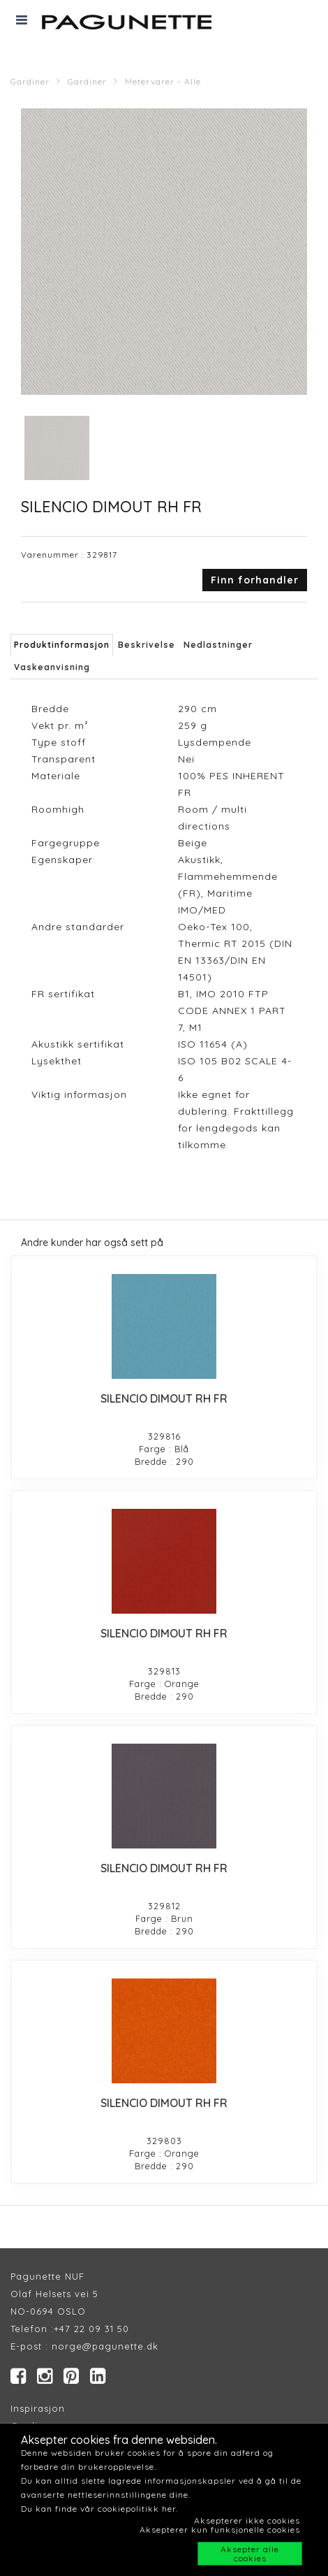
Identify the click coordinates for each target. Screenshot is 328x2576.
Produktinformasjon (62, 644)
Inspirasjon (37, 2408)
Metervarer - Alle (163, 81)
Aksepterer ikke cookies (247, 2520)
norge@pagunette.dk (105, 2346)
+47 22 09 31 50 (91, 2328)
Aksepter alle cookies (250, 2553)
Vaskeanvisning (52, 667)
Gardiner (30, 81)
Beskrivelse (146, 644)
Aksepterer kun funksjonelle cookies (220, 2529)
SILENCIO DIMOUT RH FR (164, 1398)
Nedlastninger (218, 644)
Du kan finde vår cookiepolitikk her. (99, 2508)
